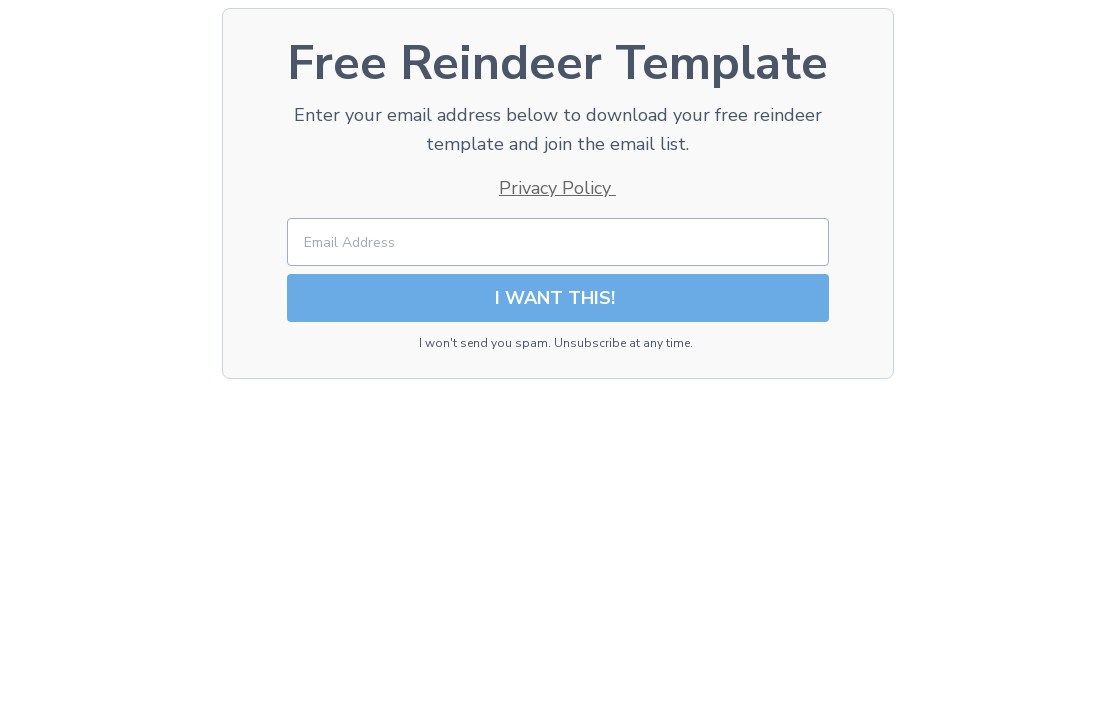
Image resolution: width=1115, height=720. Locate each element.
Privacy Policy (557, 188)
